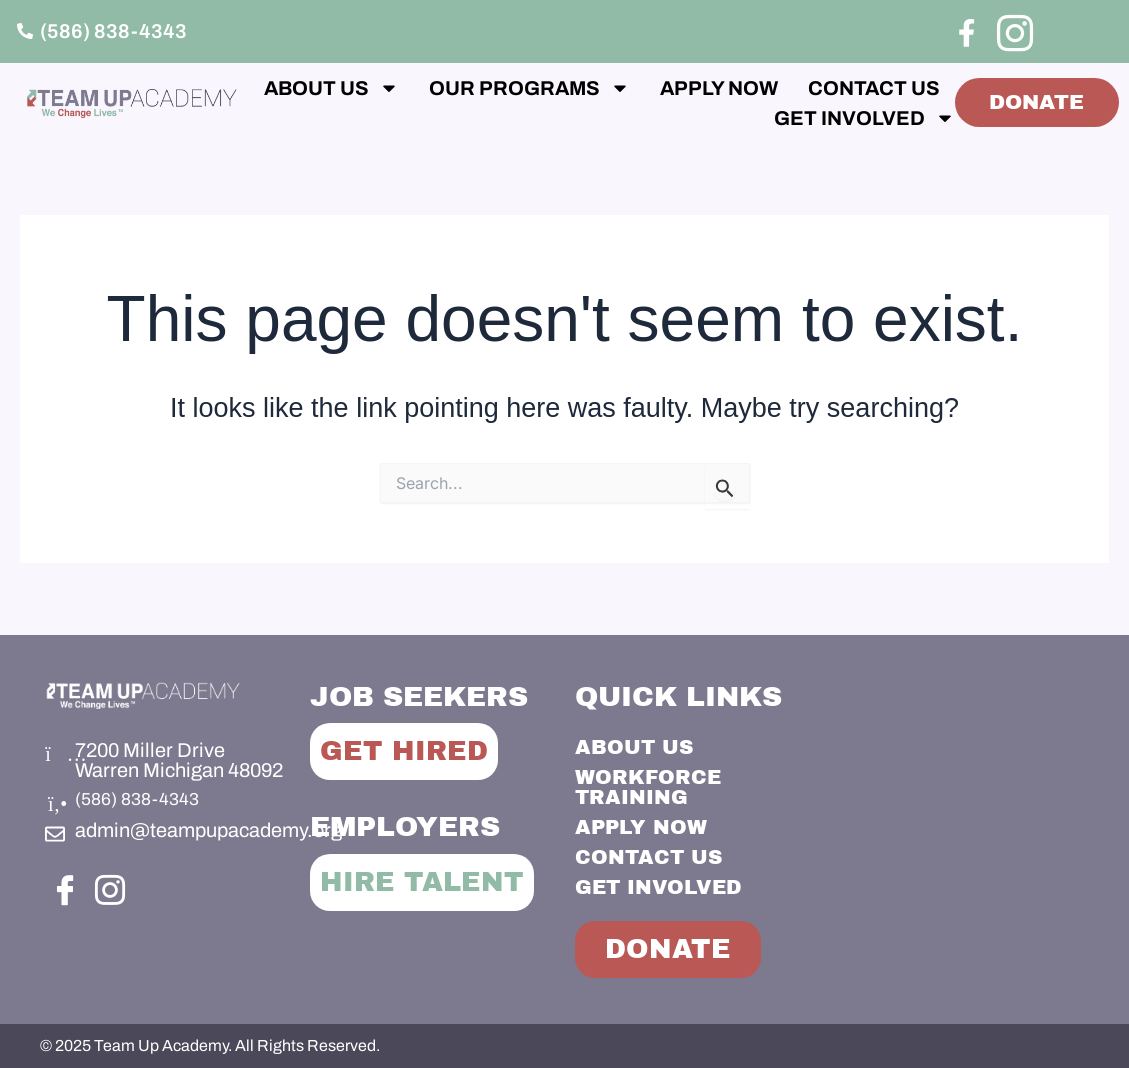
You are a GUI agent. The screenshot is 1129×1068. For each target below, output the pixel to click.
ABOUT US (439, 88)
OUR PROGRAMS (637, 88)
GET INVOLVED (810, 118)
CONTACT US (624, 118)
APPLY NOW (827, 88)
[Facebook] (967, 33)
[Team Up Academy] (961, 805)
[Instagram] (1012, 30)
